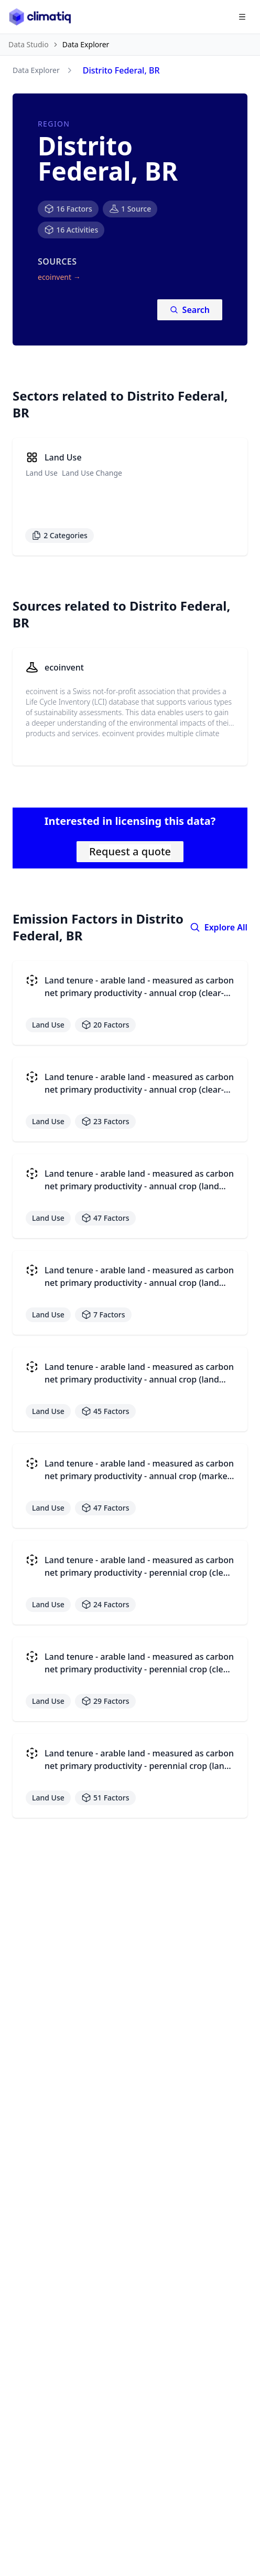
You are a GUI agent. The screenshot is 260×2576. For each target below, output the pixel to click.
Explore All (218, 927)
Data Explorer (36, 70)
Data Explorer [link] (86, 44)
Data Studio (28, 44)
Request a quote (130, 851)
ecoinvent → (59, 277)
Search (190, 310)
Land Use (42, 473)
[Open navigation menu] (242, 16)
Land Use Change (92, 473)
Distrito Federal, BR (121, 70)
